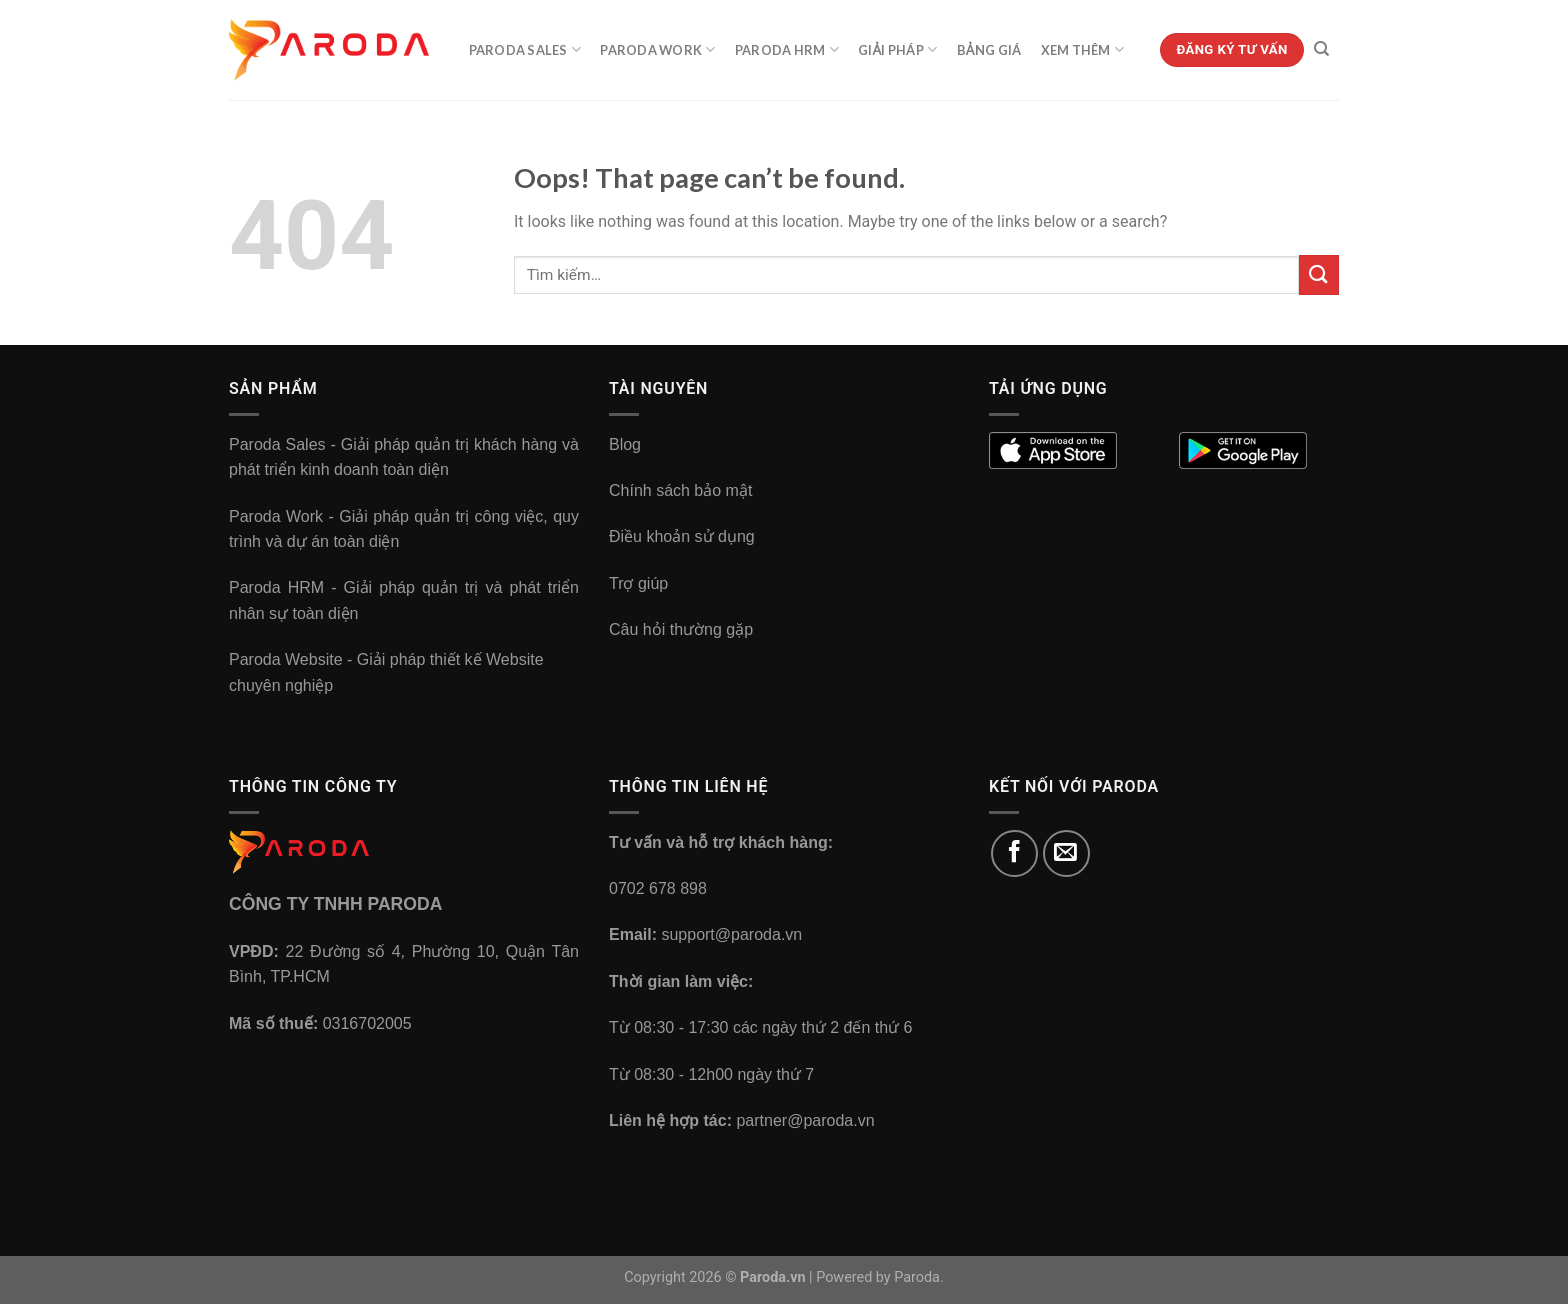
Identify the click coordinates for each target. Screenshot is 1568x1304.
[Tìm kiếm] (1321, 49)
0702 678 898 (658, 888)
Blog (625, 444)
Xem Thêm (1083, 49)
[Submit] (1319, 274)
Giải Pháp (897, 49)
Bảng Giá (989, 50)
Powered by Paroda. (880, 1277)
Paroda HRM (787, 49)
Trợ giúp (638, 583)
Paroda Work (657, 49)
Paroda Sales (525, 49)
